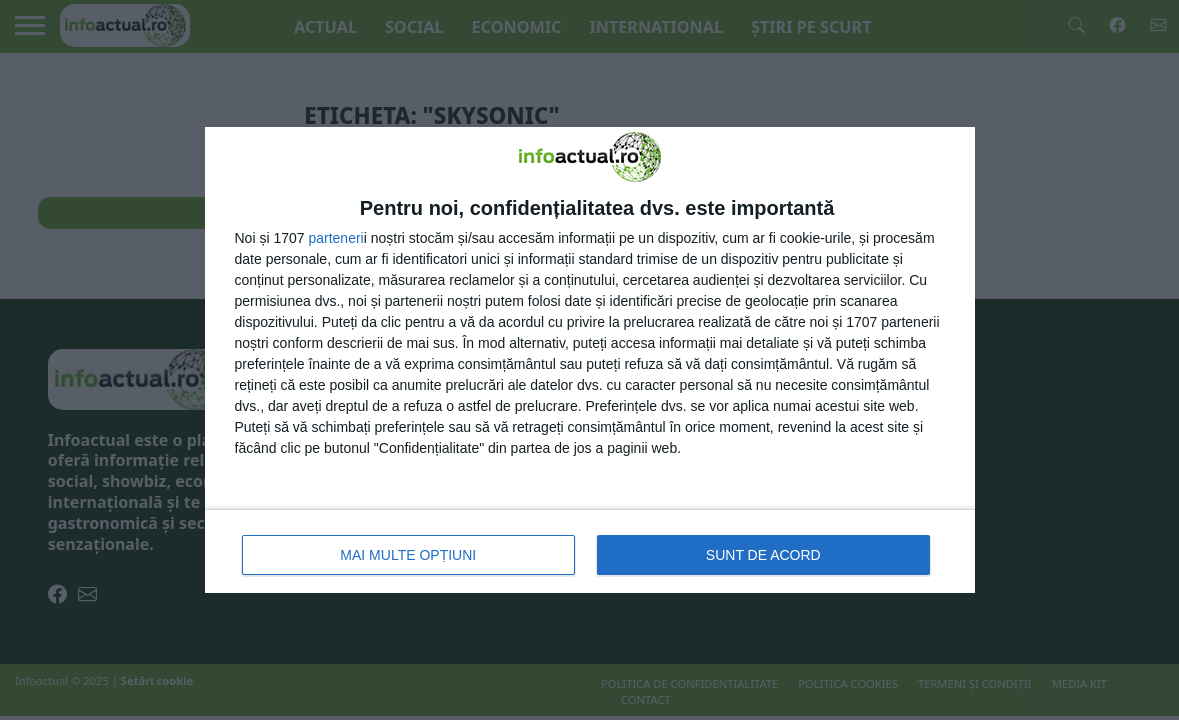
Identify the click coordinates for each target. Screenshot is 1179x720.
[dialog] (590, 360)
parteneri (335, 238)
